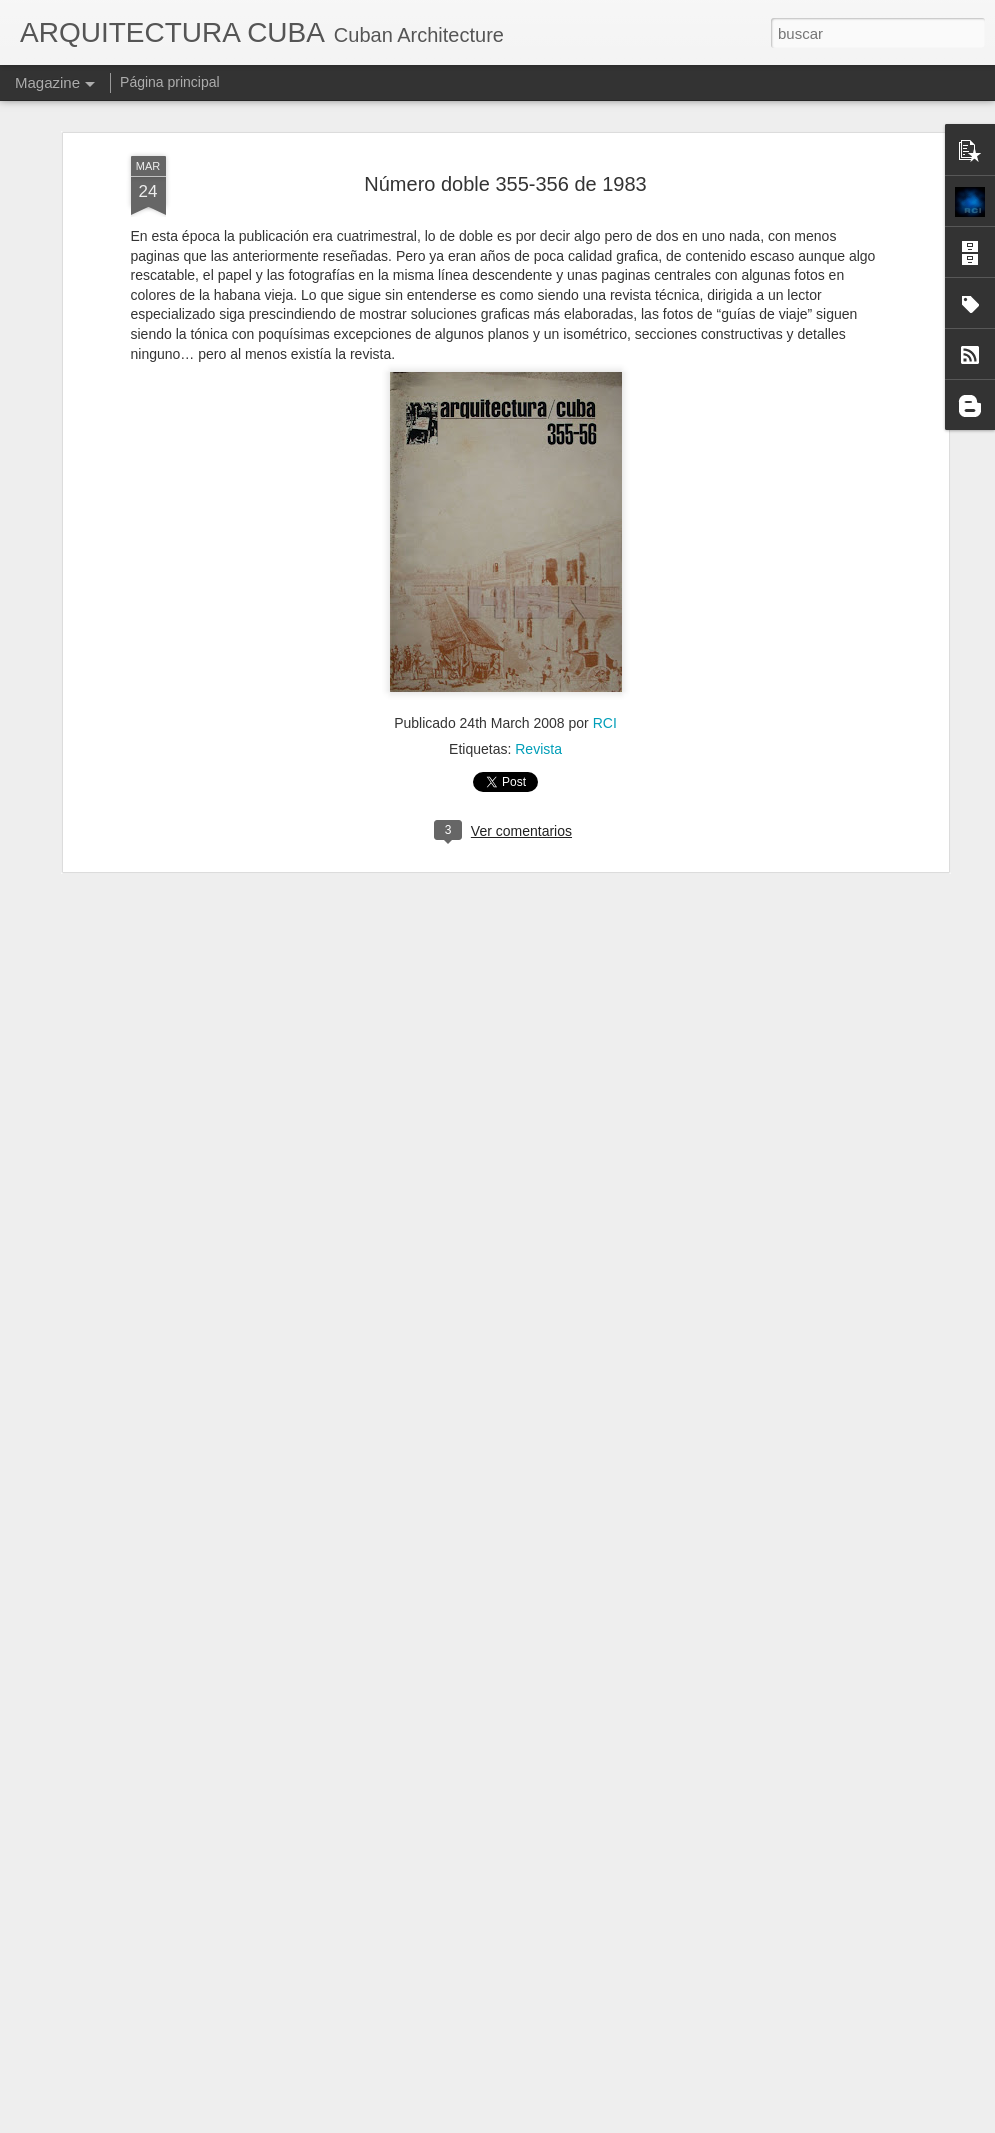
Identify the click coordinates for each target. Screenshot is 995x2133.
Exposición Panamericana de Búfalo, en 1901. (473, 1883)
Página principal (170, 82)
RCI (605, 595)
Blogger (593, 2122)
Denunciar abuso (659, 2122)
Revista (538, 621)
